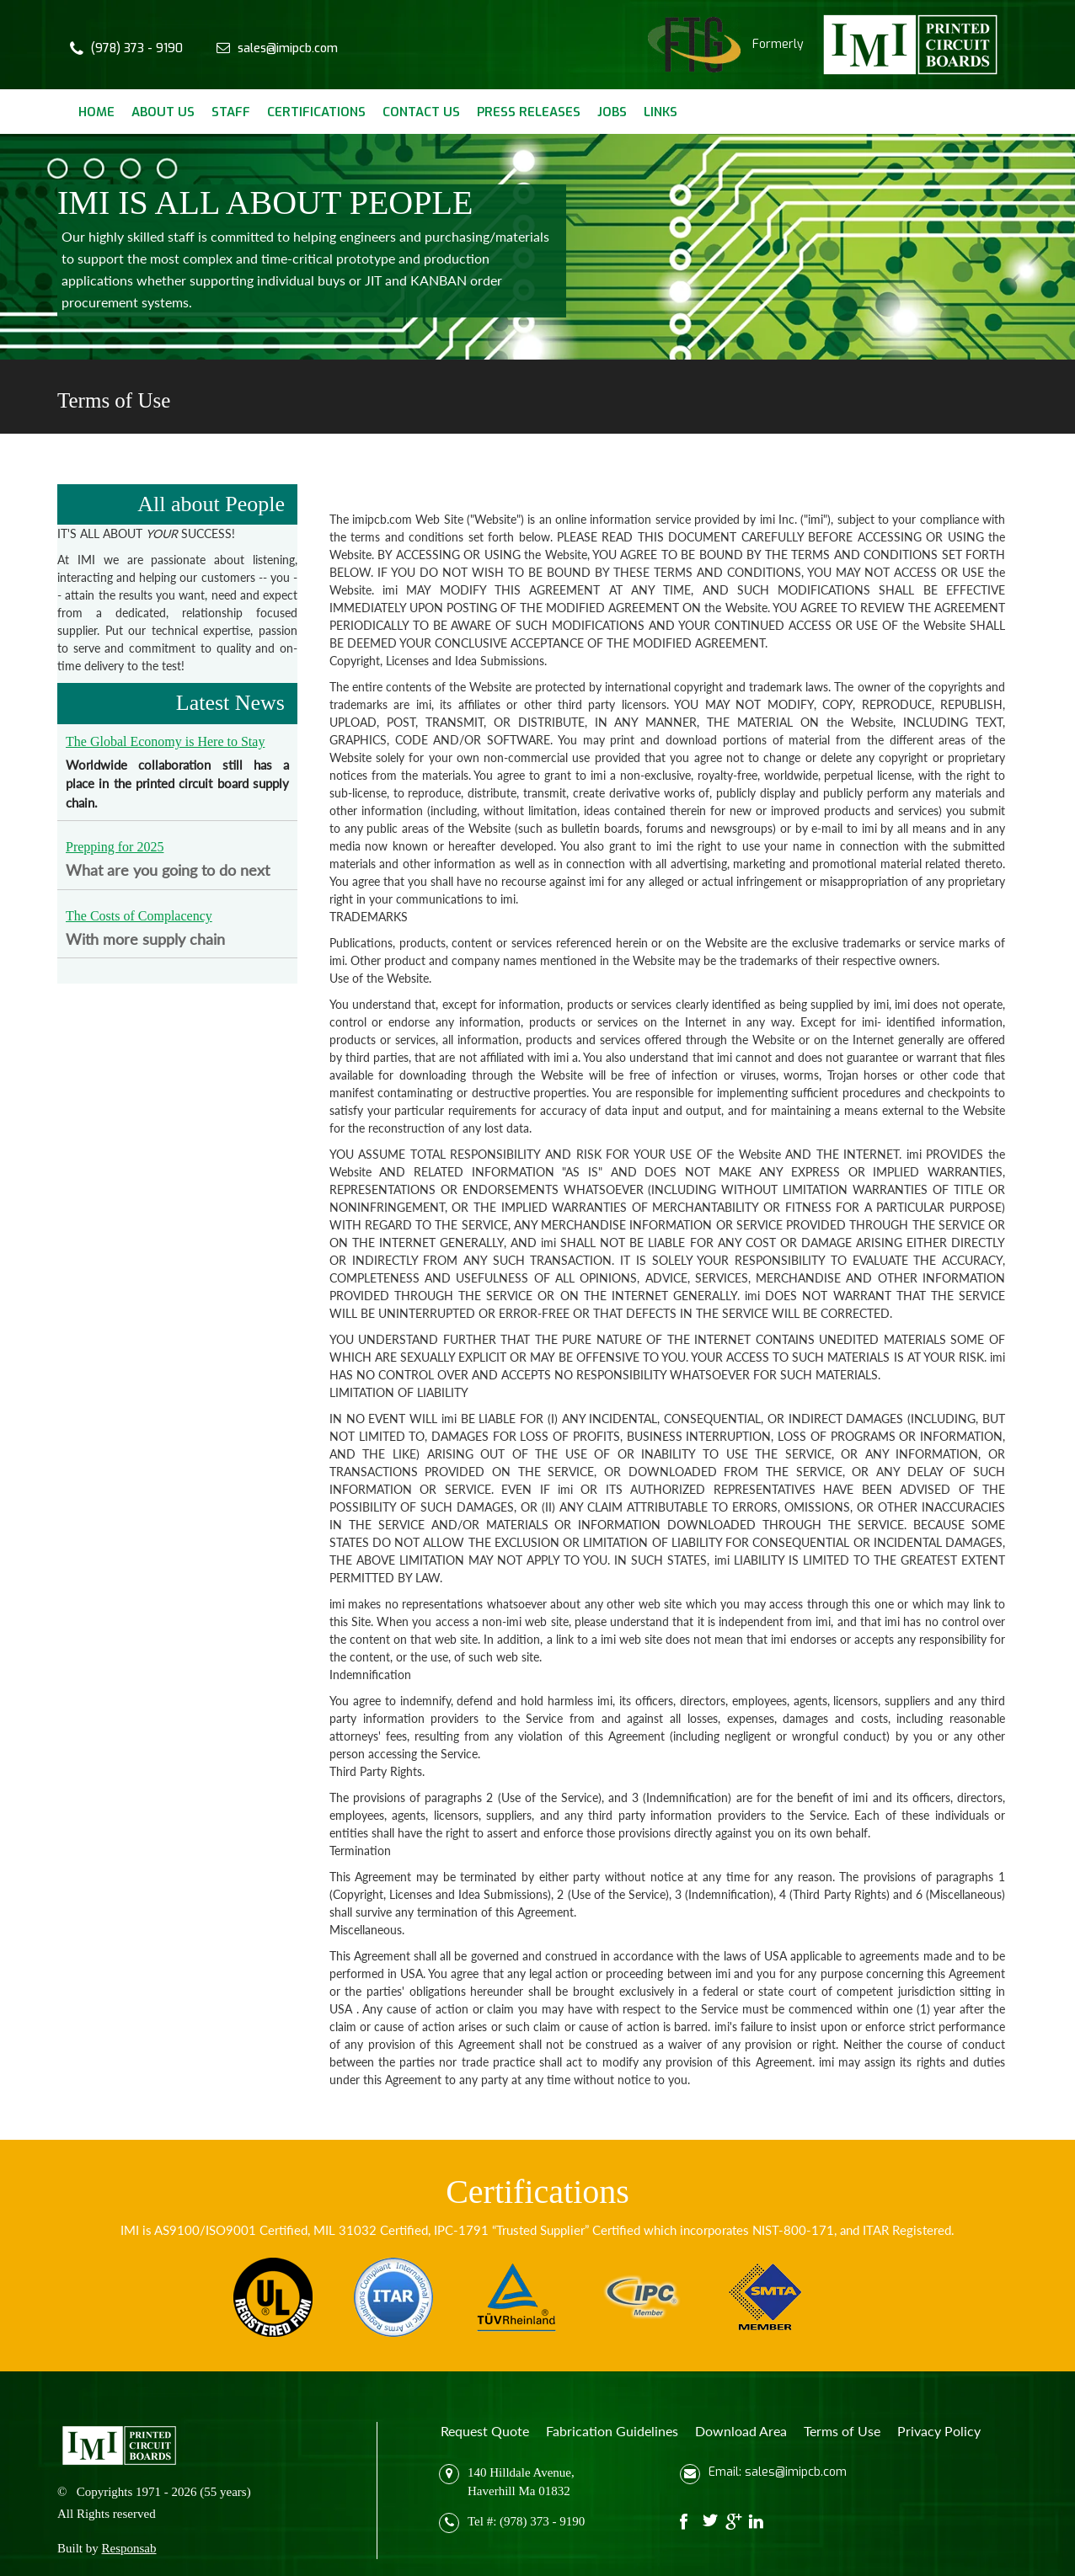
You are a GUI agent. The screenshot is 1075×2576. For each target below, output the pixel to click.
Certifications (316, 112)
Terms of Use (842, 2431)
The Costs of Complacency (139, 916)
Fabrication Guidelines (612, 2431)
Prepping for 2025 (114, 847)
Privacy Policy (939, 2431)
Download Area (741, 2431)
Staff (230, 112)
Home (96, 112)
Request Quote (485, 2431)
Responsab (129, 2548)
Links (660, 112)
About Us (163, 112)
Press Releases (528, 112)
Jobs (612, 112)
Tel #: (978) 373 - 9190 (526, 2520)
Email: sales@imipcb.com (778, 2472)
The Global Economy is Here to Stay (165, 741)
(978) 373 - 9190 (137, 48)
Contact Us (421, 112)
